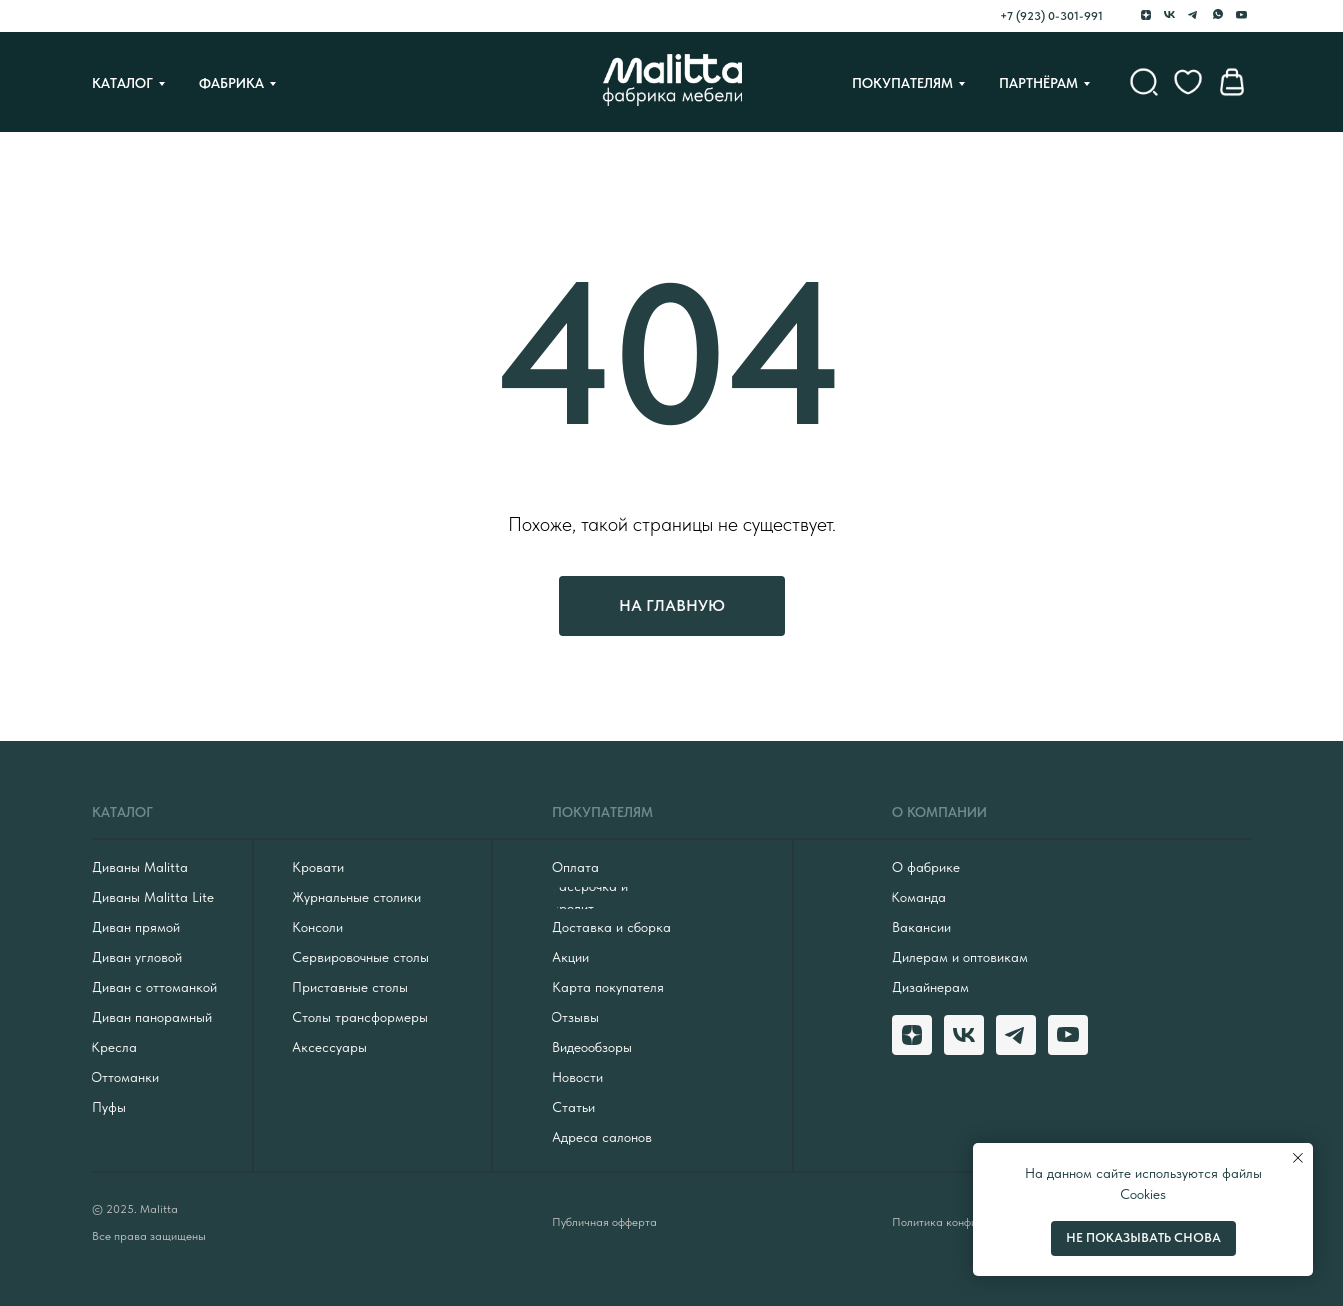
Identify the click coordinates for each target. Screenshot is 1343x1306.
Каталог (122, 83)
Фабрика (231, 83)
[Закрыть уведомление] (1298, 1158)
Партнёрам (1038, 83)
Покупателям (902, 83)
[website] (1144, 82)
